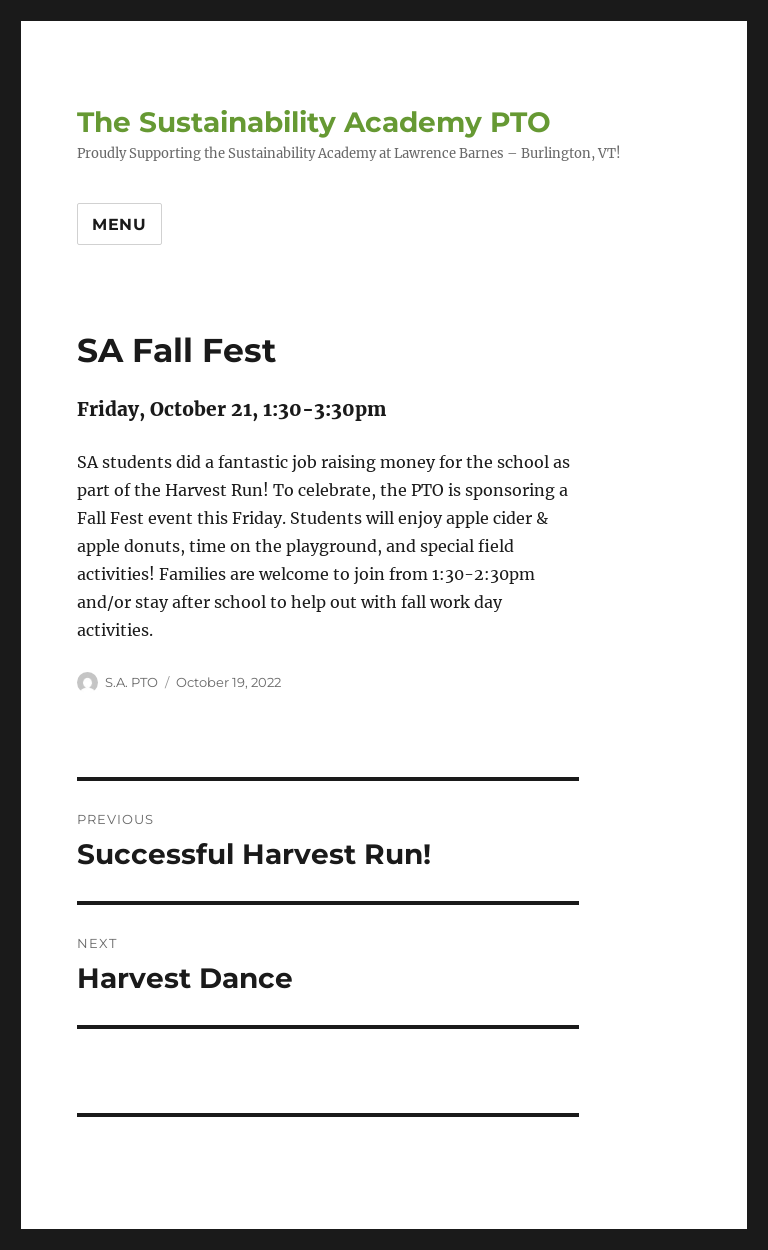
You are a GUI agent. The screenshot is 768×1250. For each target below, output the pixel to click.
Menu (119, 224)
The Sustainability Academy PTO (314, 122)
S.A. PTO (131, 682)
